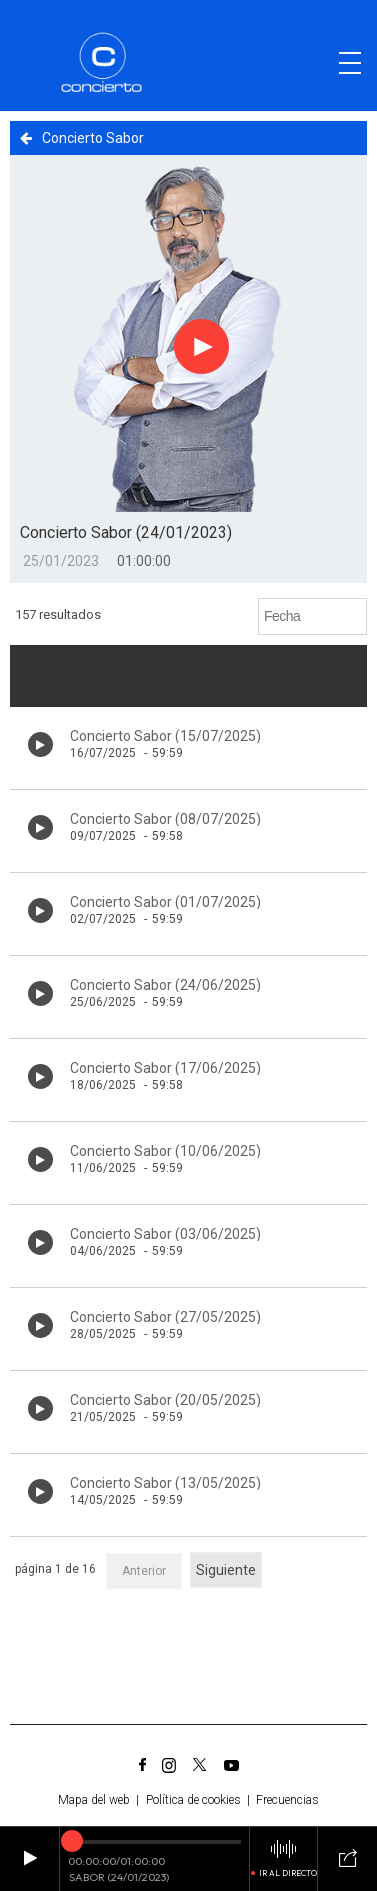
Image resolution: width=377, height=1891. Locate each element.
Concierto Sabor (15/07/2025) (165, 736)
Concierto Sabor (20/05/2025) (165, 1400)
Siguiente (226, 1570)
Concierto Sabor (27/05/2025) (165, 1317)
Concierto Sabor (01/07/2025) (165, 902)
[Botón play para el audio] (202, 347)
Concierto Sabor (82, 138)
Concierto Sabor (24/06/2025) (165, 985)
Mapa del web (94, 1800)
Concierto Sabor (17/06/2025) (165, 1068)
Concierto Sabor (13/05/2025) (165, 1483)
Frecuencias (287, 1800)
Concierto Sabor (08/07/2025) (165, 819)
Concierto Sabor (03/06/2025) (165, 1234)
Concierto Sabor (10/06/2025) (165, 1151)
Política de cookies (193, 1800)
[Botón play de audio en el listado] (40, 744)
